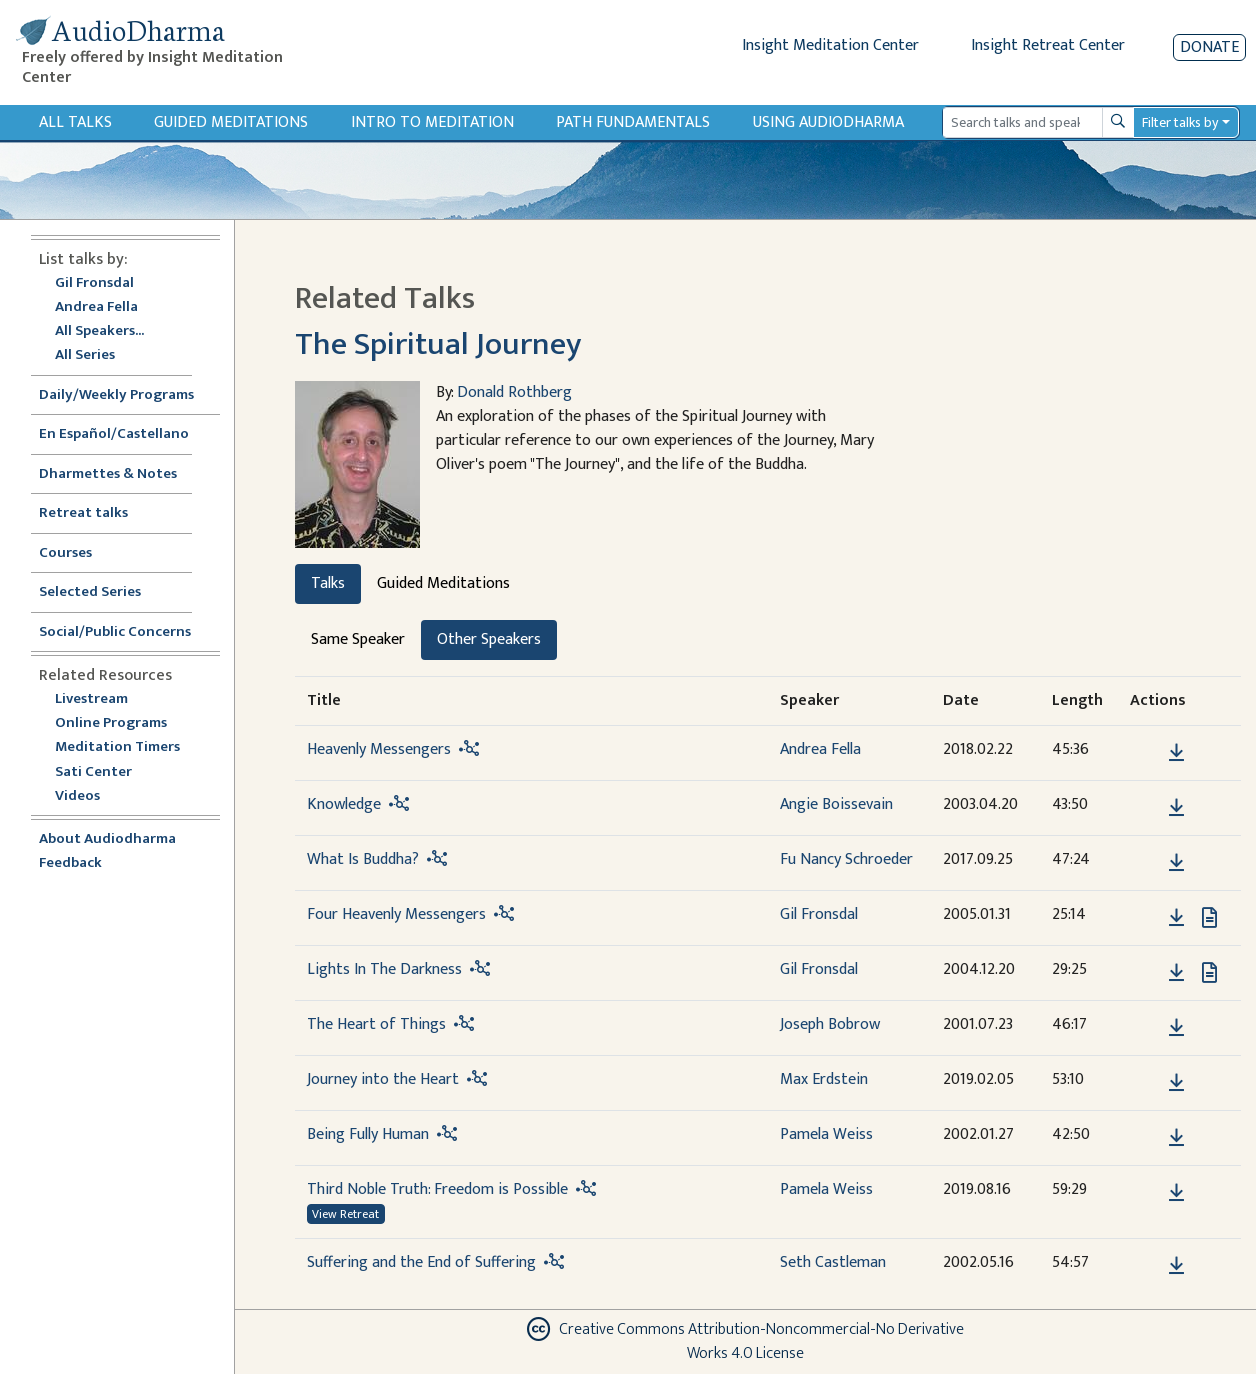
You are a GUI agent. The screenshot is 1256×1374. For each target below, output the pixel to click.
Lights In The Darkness (384, 969)
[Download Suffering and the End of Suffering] (1176, 1266)
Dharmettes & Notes (108, 474)
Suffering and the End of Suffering (421, 1262)
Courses (65, 553)
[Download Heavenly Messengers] (1176, 753)
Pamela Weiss (826, 1134)
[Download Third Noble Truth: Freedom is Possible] (1176, 1193)
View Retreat (345, 1214)
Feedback (70, 863)
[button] (1146, 751)
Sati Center (93, 772)
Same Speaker (358, 639)
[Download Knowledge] (1176, 808)
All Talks (75, 122)
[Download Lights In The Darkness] (1176, 973)
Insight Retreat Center (1048, 45)
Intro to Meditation (432, 122)
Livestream (91, 699)
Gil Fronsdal (94, 283)
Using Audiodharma (828, 122)
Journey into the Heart (383, 1079)
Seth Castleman (833, 1262)
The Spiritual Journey (438, 344)
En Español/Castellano (114, 434)
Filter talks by (1180, 122)
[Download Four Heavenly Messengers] (1176, 918)
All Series (85, 355)
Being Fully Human (368, 1134)
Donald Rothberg (514, 392)
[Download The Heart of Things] (1176, 1028)
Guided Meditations (231, 122)
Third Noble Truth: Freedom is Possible (437, 1189)
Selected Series (102, 592)
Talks (328, 583)
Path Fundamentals (633, 122)
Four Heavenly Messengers (396, 914)
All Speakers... (99, 331)
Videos (88, 796)
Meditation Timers (117, 747)
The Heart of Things (376, 1024)
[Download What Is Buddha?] (1176, 863)
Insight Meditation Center (830, 45)
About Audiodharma (107, 839)
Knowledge (344, 804)
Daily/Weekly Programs (127, 395)
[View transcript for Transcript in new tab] (1209, 916)
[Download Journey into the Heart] (1176, 1083)
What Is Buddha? (363, 859)
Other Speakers (489, 639)
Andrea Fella (96, 307)
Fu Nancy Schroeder (846, 859)
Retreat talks (83, 513)
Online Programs (111, 723)
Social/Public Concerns (115, 632)
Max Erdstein (824, 1079)
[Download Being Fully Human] (1176, 1138)
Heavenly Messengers (379, 749)
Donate (1209, 47)
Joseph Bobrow (830, 1024)
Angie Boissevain (836, 804)
